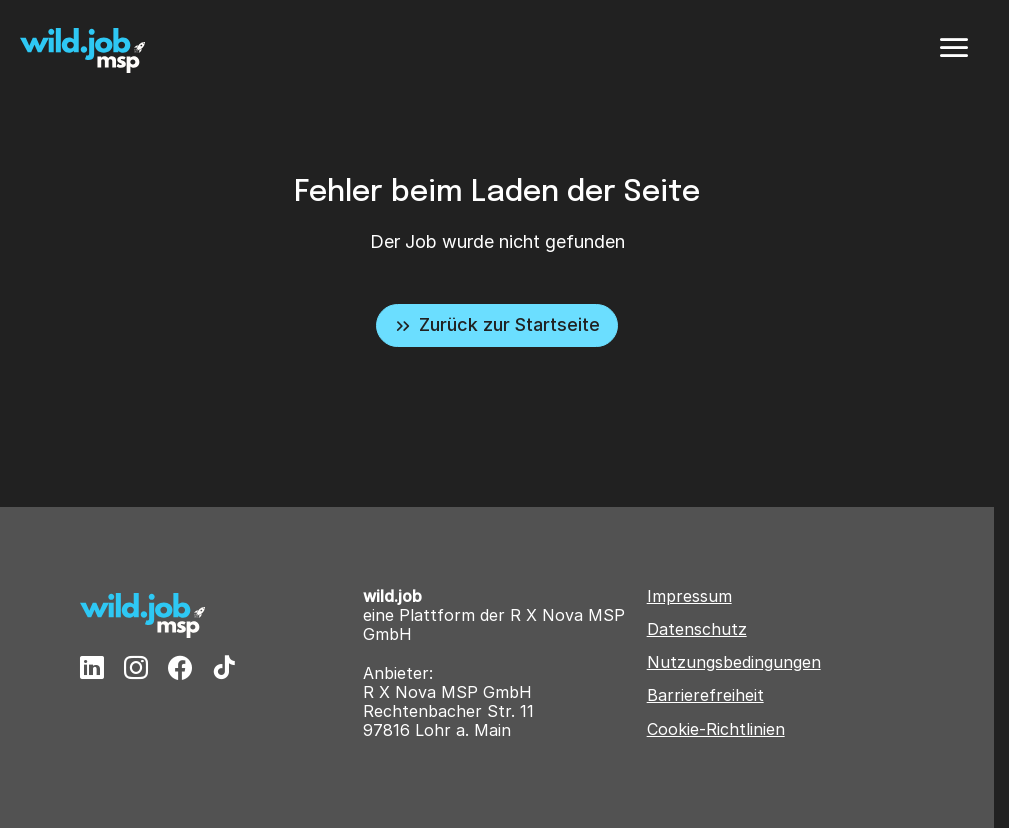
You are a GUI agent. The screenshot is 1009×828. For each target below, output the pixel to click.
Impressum (689, 596)
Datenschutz (697, 629)
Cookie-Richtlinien (716, 729)
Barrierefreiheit (705, 695)
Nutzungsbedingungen (734, 662)
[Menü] (954, 48)
